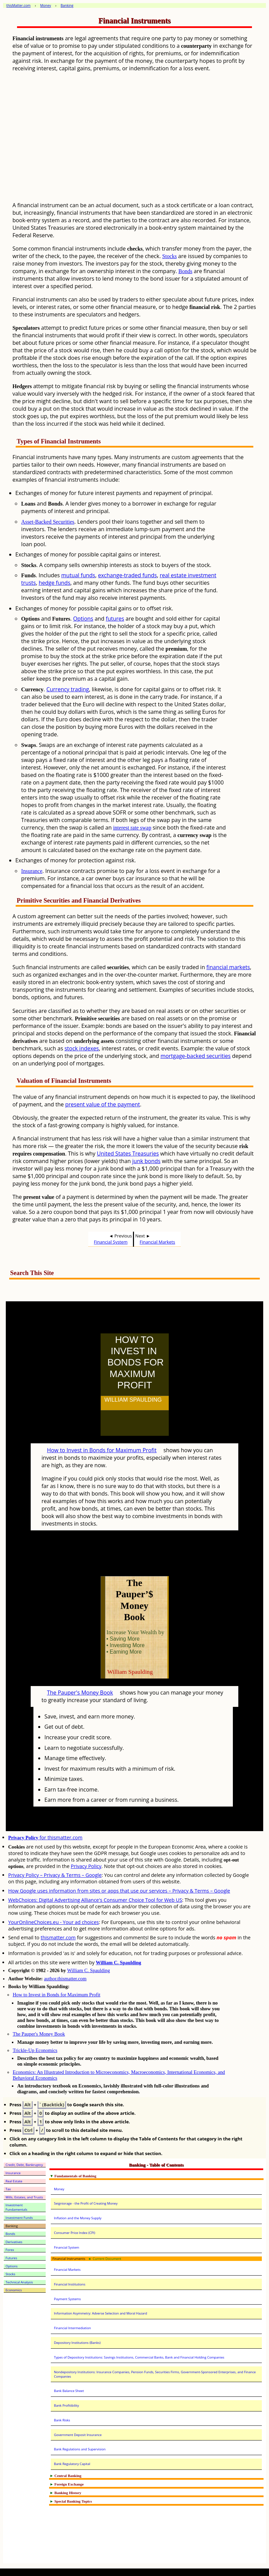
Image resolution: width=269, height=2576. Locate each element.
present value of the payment (102, 1104)
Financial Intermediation (72, 2328)
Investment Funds (19, 2218)
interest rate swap (132, 828)
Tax (8, 2189)
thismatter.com (58, 1937)
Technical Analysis (19, 2282)
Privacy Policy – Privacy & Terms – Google (55, 1875)
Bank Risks (62, 2420)
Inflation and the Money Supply (77, 2218)
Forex (9, 2250)
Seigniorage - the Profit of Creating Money (86, 2203)
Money (59, 2189)
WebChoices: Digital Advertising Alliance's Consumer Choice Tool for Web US (95, 1900)
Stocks (169, 256)
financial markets (228, 967)
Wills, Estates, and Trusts (24, 2197)
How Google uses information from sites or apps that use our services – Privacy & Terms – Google (119, 1890)
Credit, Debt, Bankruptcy (24, 2165)
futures (115, 618)
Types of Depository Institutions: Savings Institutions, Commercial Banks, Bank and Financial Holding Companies (139, 2357)
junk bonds (146, 1161)
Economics (13, 2290)
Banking (11, 2226)
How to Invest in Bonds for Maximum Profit (101, 1450)
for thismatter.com (45, 1837)
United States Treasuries (128, 1153)
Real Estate (13, 2181)
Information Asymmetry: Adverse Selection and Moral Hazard (100, 2313)
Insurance (31, 871)
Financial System (111, 1242)
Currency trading (67, 689)
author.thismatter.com (65, 1978)
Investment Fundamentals (16, 2207)
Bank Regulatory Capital (72, 2464)
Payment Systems (67, 2299)
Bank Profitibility (66, 2405)
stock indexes (81, 1048)
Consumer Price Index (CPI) (74, 2233)
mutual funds (78, 575)
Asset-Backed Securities (47, 522)
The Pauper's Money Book (80, 1692)
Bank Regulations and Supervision (79, 2449)
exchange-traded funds (127, 575)
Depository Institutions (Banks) (77, 2342)
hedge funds (54, 582)
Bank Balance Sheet (69, 2391)
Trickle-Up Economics (35, 2050)
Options (83, 618)
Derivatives (13, 2242)
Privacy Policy (86, 1866)
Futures (11, 2258)
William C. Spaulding (118, 1962)
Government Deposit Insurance (78, 2435)
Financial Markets (157, 1242)
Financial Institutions (69, 2284)
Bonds (185, 271)
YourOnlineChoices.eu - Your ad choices (53, 1922)
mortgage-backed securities (196, 1056)
